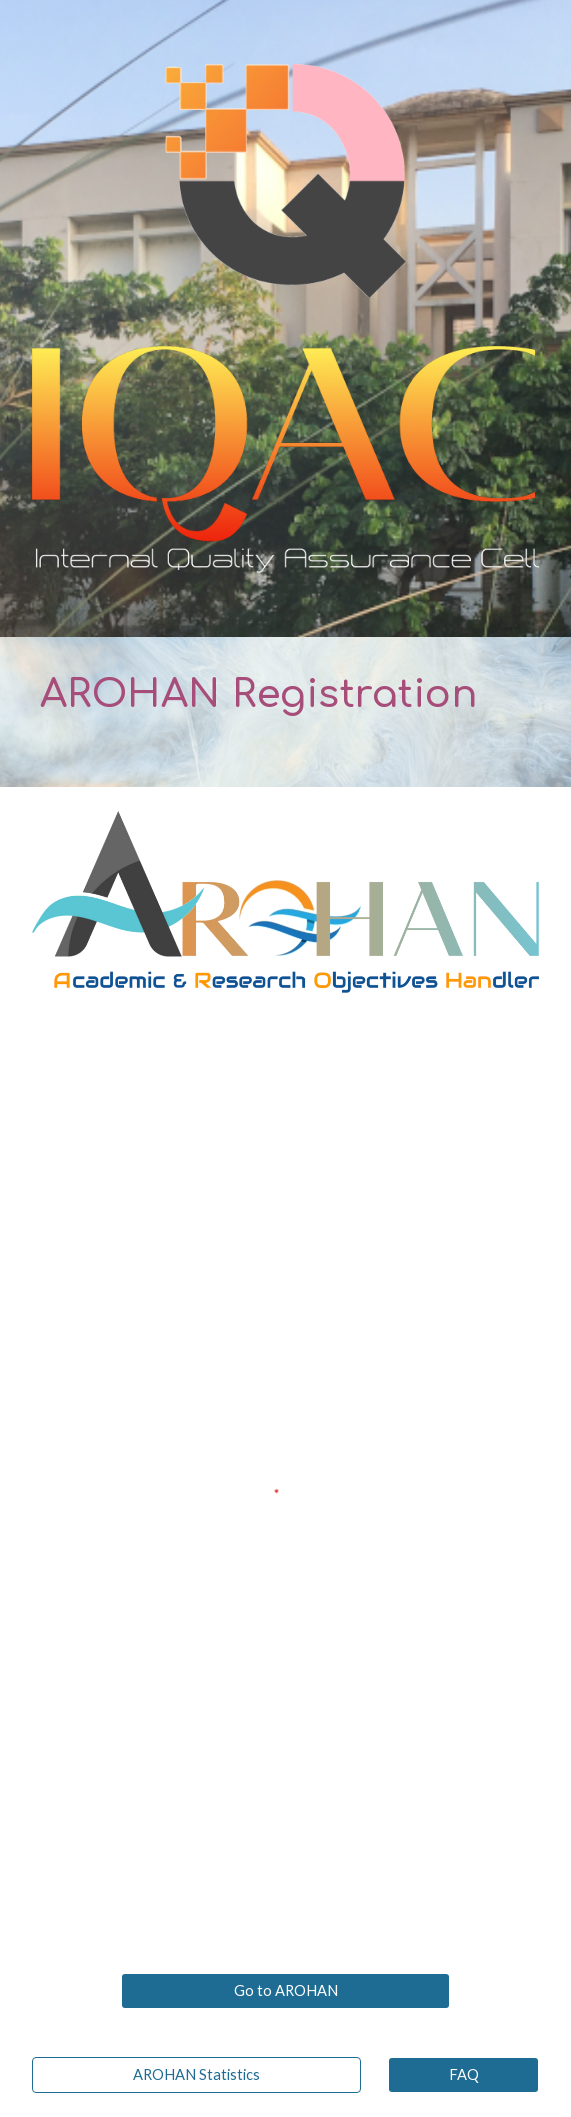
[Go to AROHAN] (285, 1991)
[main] (285, 712)
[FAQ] (463, 2075)
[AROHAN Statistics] (196, 2075)
